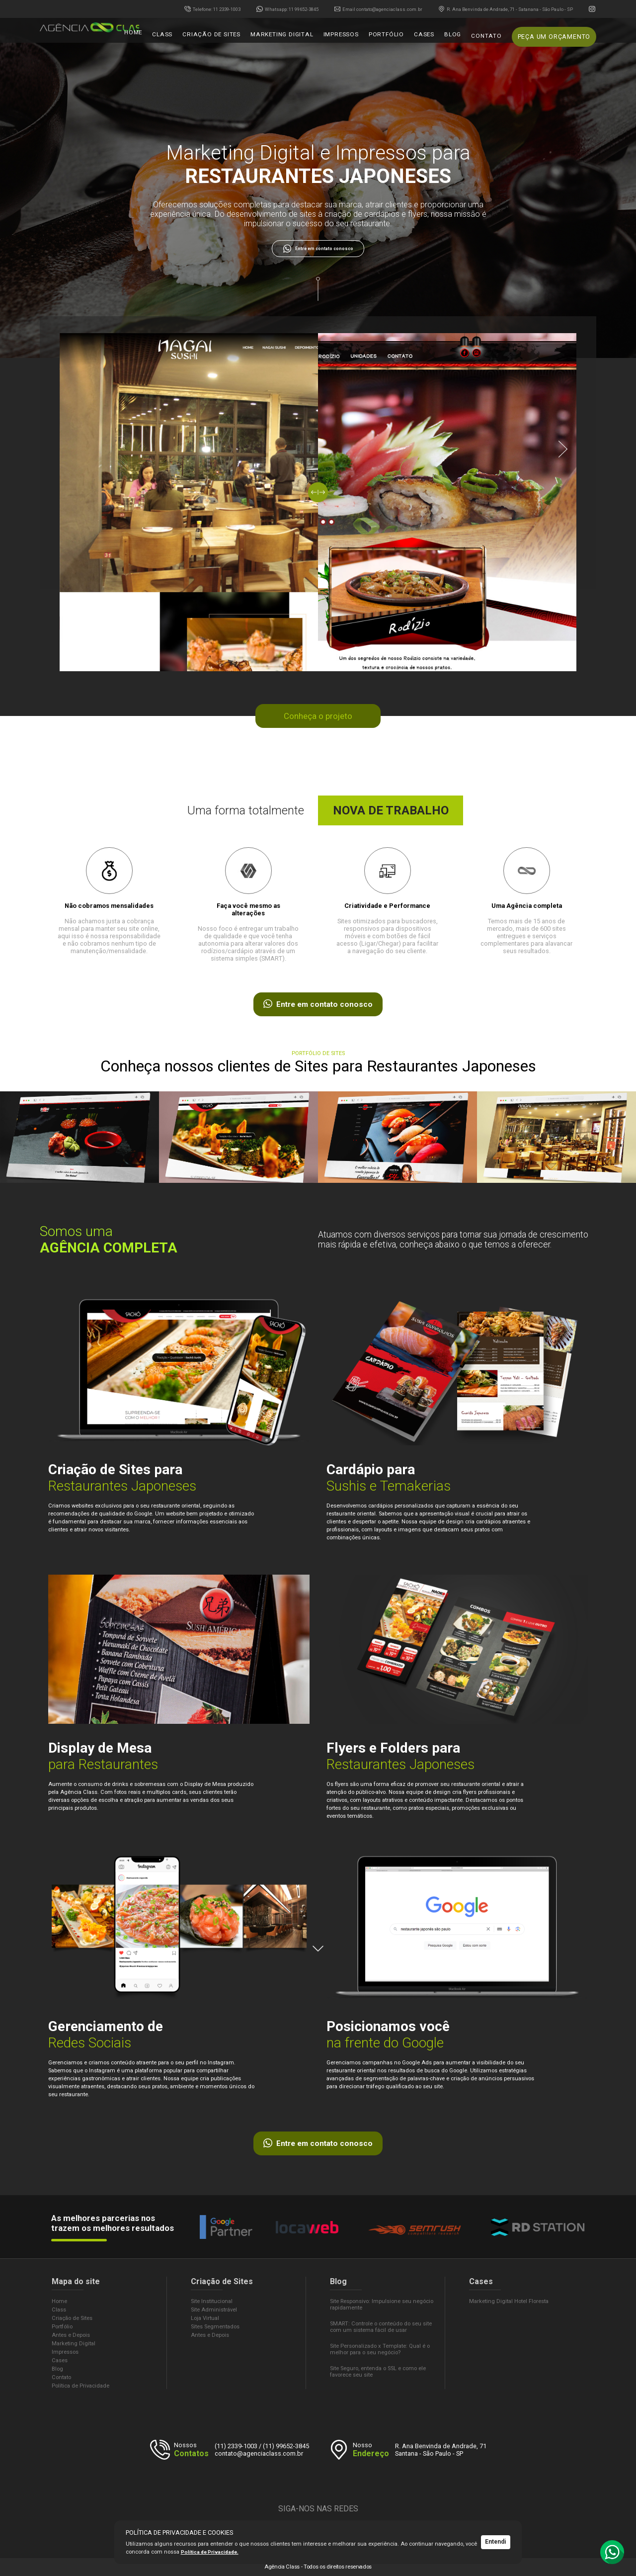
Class (195, 39)
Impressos (359, 39)
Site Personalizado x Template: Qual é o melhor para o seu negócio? (380, 2349)
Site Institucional (212, 2301)
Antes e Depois (71, 2335)
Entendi (495, 2542)
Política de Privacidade (80, 2386)
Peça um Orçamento (556, 38)
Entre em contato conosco (318, 249)
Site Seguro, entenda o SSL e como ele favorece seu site (378, 2371)
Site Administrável (214, 2310)
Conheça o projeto (318, 716)
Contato (493, 39)
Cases (434, 39)
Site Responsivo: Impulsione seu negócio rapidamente (381, 2304)
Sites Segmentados (215, 2326)
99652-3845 (287, 9)
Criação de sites (239, 39)
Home (168, 39)
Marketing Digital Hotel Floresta (509, 2301)
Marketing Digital (304, 39)
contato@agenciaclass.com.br (378, 9)
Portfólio (400, 39)
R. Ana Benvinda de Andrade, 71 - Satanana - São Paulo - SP (505, 9)
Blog (461, 39)
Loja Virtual (205, 2318)
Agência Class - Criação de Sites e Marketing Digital (94, 39)
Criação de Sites (72, 2318)
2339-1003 (212, 9)
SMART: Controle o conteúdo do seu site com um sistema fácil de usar (381, 2326)
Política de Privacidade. (211, 2552)
